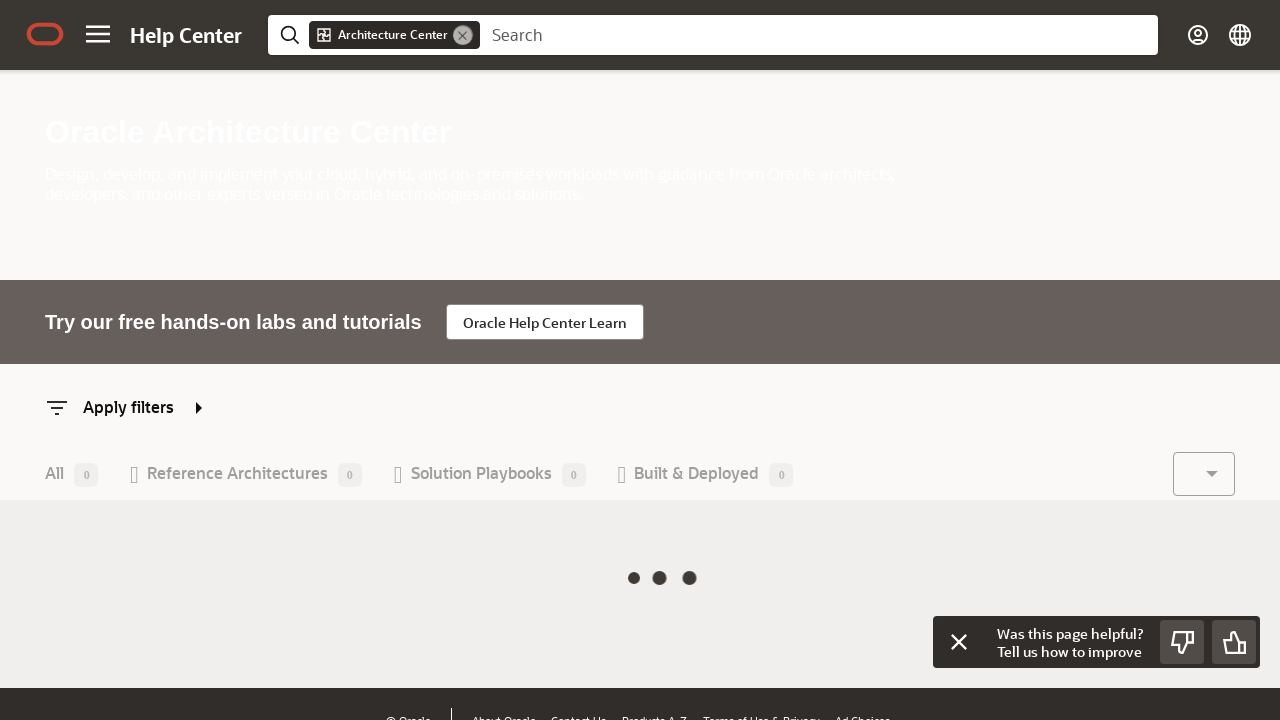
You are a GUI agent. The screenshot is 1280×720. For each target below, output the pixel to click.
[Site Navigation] (98, 34)
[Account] (1198, 35)
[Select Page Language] (1240, 35)
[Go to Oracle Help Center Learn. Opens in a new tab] (545, 322)
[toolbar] (580, 476)
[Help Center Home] (186, 35)
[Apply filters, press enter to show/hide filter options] (128, 406)
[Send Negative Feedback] (1182, 642)
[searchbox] (819, 35)
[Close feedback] (959, 642)
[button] (71, 474)
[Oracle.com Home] (45, 34)
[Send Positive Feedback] (1234, 642)
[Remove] (463, 35)
